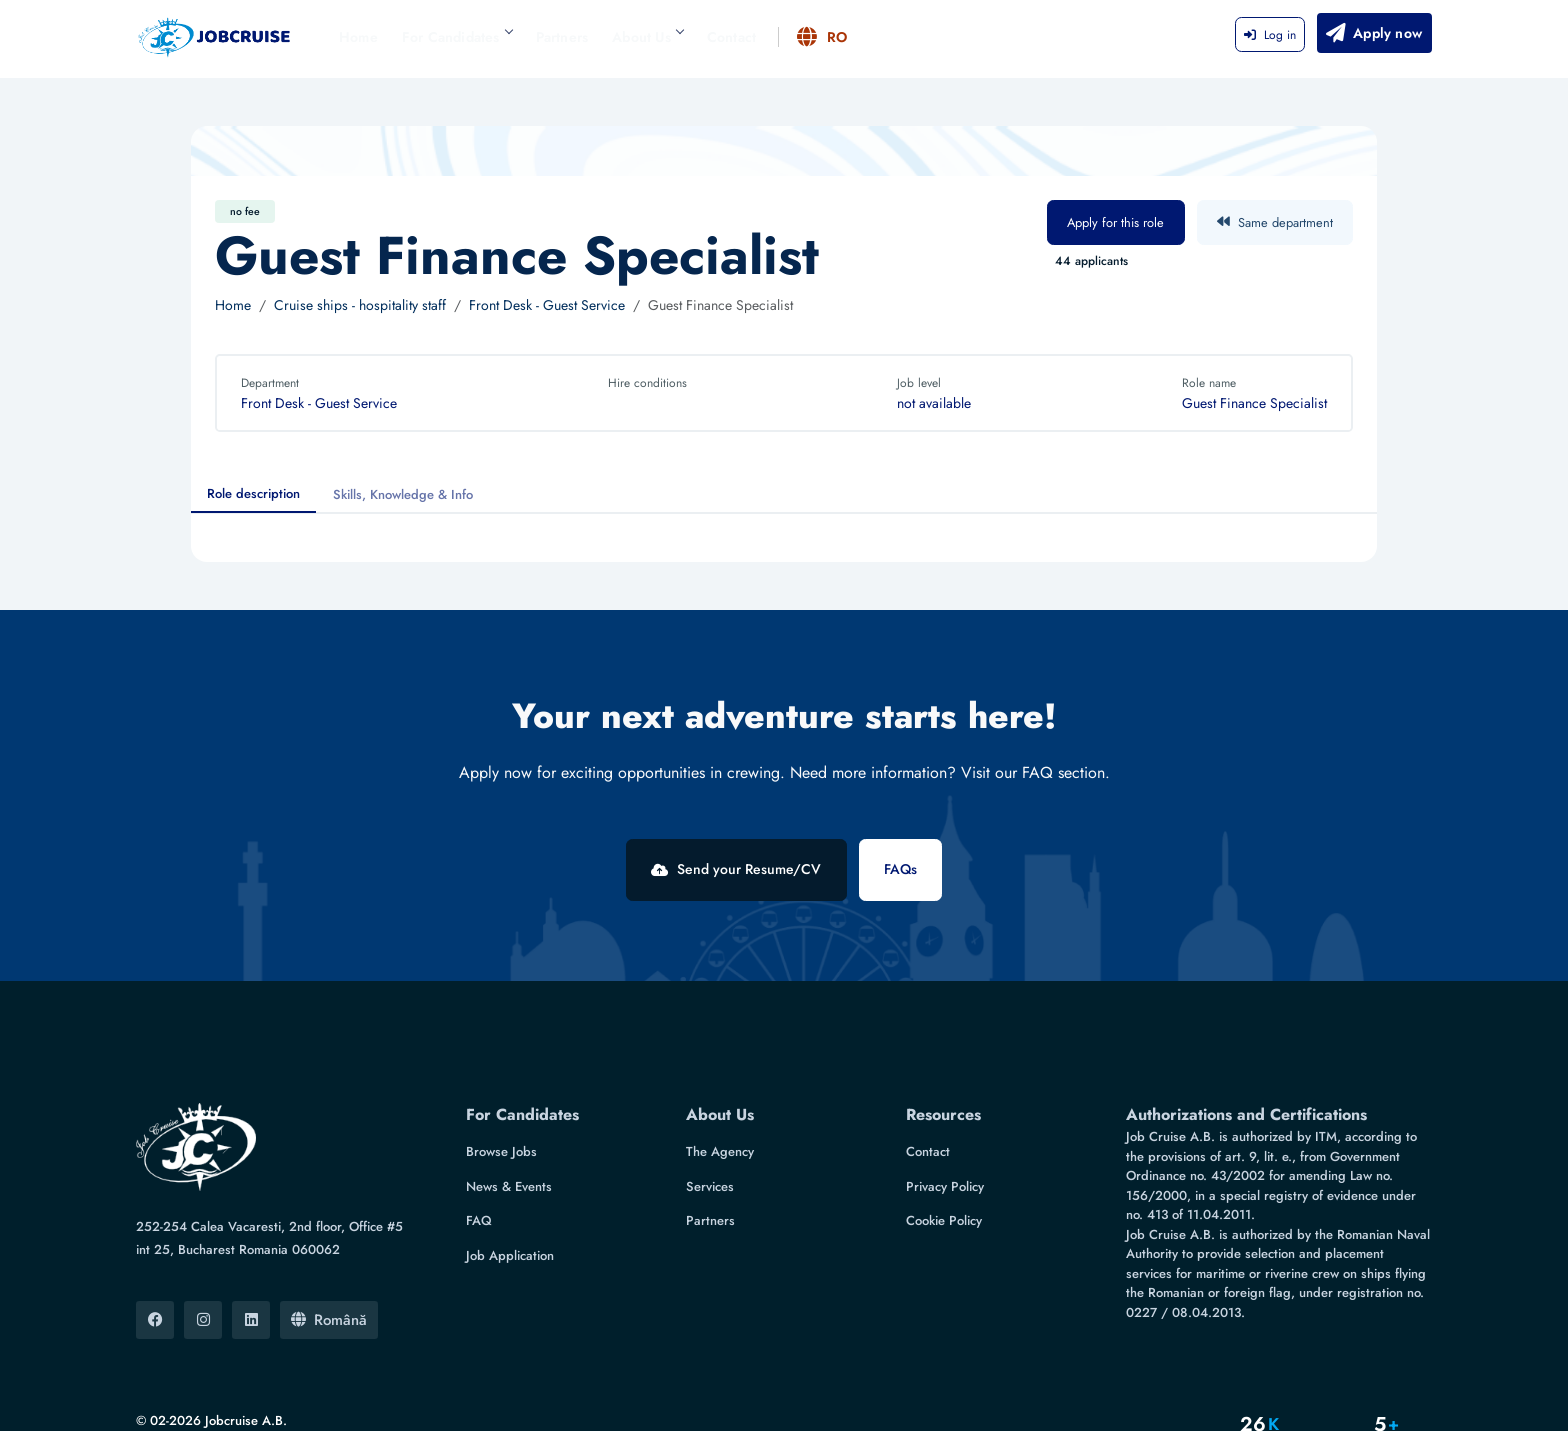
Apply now (1373, 33)
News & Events (509, 1133)
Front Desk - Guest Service (547, 305)
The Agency (720, 1099)
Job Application (510, 1202)
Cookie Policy (944, 1168)
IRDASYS (286, 1399)
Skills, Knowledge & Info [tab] (403, 494)
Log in (1270, 35)
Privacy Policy (945, 1133)
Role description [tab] (253, 493)
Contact (731, 37)
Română (329, 1267)
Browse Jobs (501, 1099)
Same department (1275, 222)
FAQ (479, 1168)
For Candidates (457, 37)
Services (710, 1133)
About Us (647, 37)
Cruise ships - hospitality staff (360, 305)
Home (358, 37)
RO (823, 37)
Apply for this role (1115, 222)
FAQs (924, 869)
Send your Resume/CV (713, 869)
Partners (562, 37)
